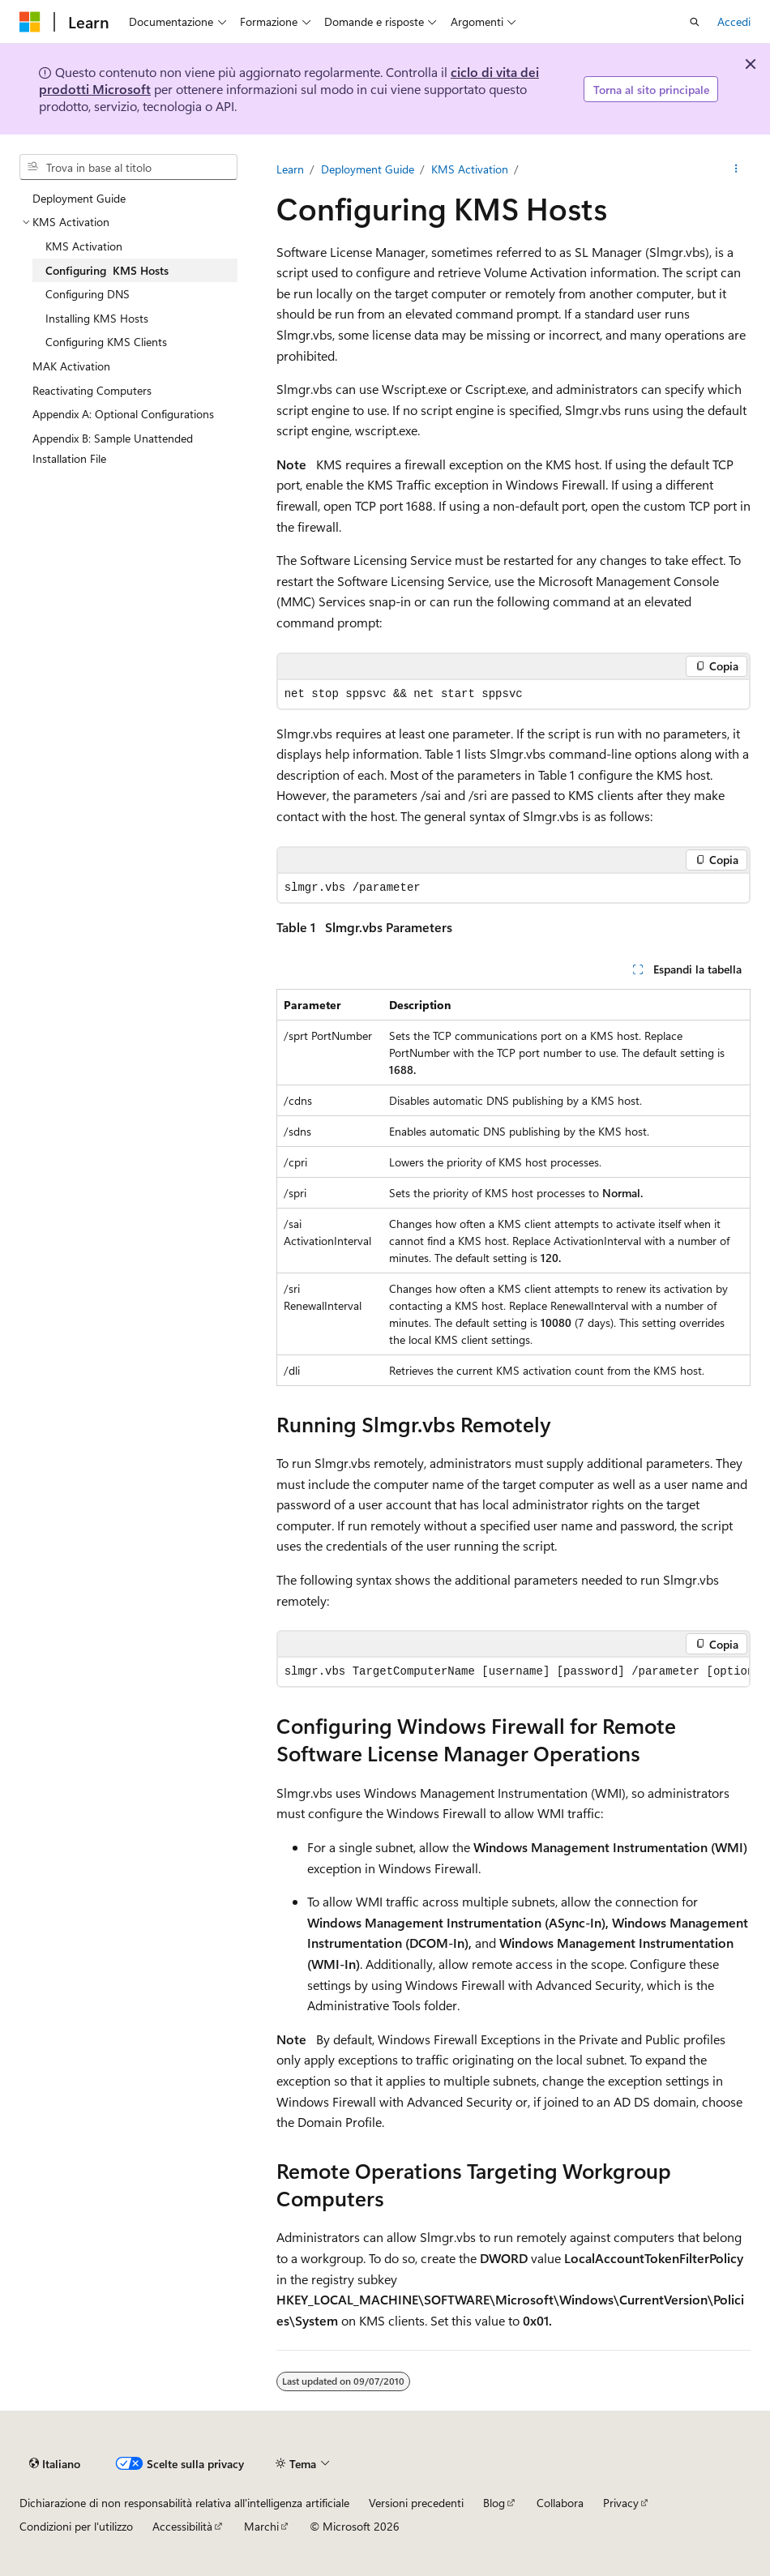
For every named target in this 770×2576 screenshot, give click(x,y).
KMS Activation (469, 169)
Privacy (621, 2502)
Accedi (734, 21)
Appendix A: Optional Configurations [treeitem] (123, 413)
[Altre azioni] (736, 169)
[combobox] (128, 167)
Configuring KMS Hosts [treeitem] (107, 270)
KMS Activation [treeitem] (83, 246)
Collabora (560, 2502)
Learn (290, 169)
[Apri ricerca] (694, 21)
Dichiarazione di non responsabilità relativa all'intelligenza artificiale (184, 2502)
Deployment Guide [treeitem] (79, 198)
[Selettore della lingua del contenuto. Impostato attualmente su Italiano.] (54, 2463)
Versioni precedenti (416, 2502)
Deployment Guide (367, 169)
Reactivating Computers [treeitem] (92, 390)
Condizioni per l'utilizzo (76, 2526)
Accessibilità (182, 2526)
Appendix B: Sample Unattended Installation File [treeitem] (112, 448)
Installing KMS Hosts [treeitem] (96, 318)
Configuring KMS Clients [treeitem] (106, 341)
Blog (494, 2502)
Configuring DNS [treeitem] (87, 294)
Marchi (261, 2526)
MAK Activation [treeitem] (71, 366)
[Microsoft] (30, 21)
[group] (513, 1672)
